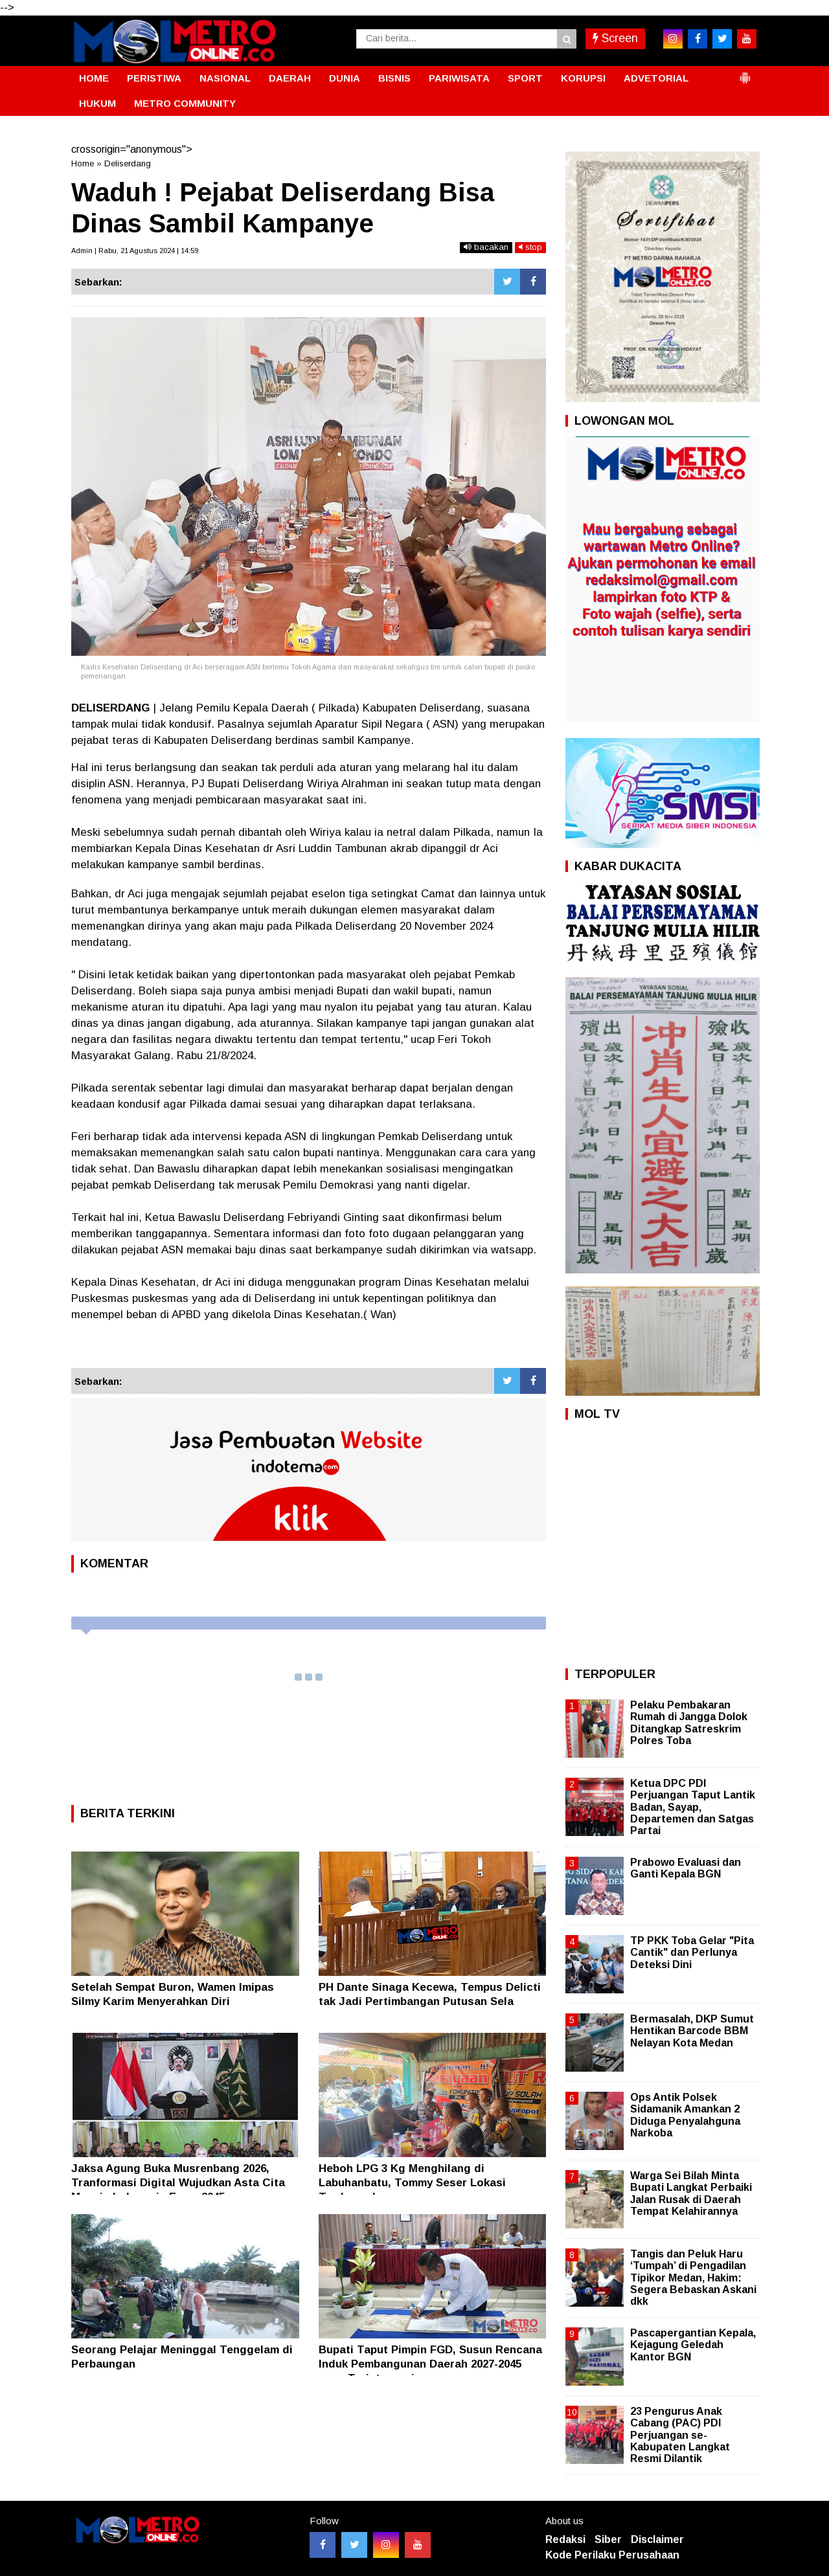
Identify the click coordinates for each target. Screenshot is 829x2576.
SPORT (525, 78)
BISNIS (394, 78)
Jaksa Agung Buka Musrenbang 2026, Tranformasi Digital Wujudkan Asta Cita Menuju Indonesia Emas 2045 (178, 2182)
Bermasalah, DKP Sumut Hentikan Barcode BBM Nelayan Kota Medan (692, 2030)
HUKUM (97, 103)
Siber (608, 2539)
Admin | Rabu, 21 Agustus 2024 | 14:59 (134, 250)
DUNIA (344, 78)
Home (82, 163)
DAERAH (290, 78)
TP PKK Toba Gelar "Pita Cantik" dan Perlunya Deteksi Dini (692, 1952)
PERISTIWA (154, 78)
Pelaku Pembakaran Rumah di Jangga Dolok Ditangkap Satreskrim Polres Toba (688, 1722)
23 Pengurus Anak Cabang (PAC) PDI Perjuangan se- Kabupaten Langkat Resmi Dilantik (680, 2435)
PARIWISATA (459, 78)
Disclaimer (657, 2539)
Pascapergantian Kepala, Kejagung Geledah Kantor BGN (693, 2344)
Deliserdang (127, 163)
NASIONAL (225, 78)
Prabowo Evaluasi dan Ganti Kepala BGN (685, 1868)
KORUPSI (583, 78)
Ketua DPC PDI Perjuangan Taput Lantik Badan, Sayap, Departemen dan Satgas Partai (692, 1807)
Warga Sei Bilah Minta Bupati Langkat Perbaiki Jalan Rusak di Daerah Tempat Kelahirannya (691, 2193)
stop (530, 247)
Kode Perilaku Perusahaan (612, 2554)
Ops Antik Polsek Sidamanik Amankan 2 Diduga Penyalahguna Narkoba (685, 2115)
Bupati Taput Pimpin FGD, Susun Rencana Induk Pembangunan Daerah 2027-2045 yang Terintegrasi (430, 2364)
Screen (615, 38)
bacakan (486, 247)
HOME (94, 78)
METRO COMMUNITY (185, 103)
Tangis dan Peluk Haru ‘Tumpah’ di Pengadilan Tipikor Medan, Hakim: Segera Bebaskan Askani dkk (693, 2277)
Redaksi (565, 2539)
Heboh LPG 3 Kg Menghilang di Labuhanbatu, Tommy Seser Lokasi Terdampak (412, 2182)
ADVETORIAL (656, 78)
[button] (744, 72)
